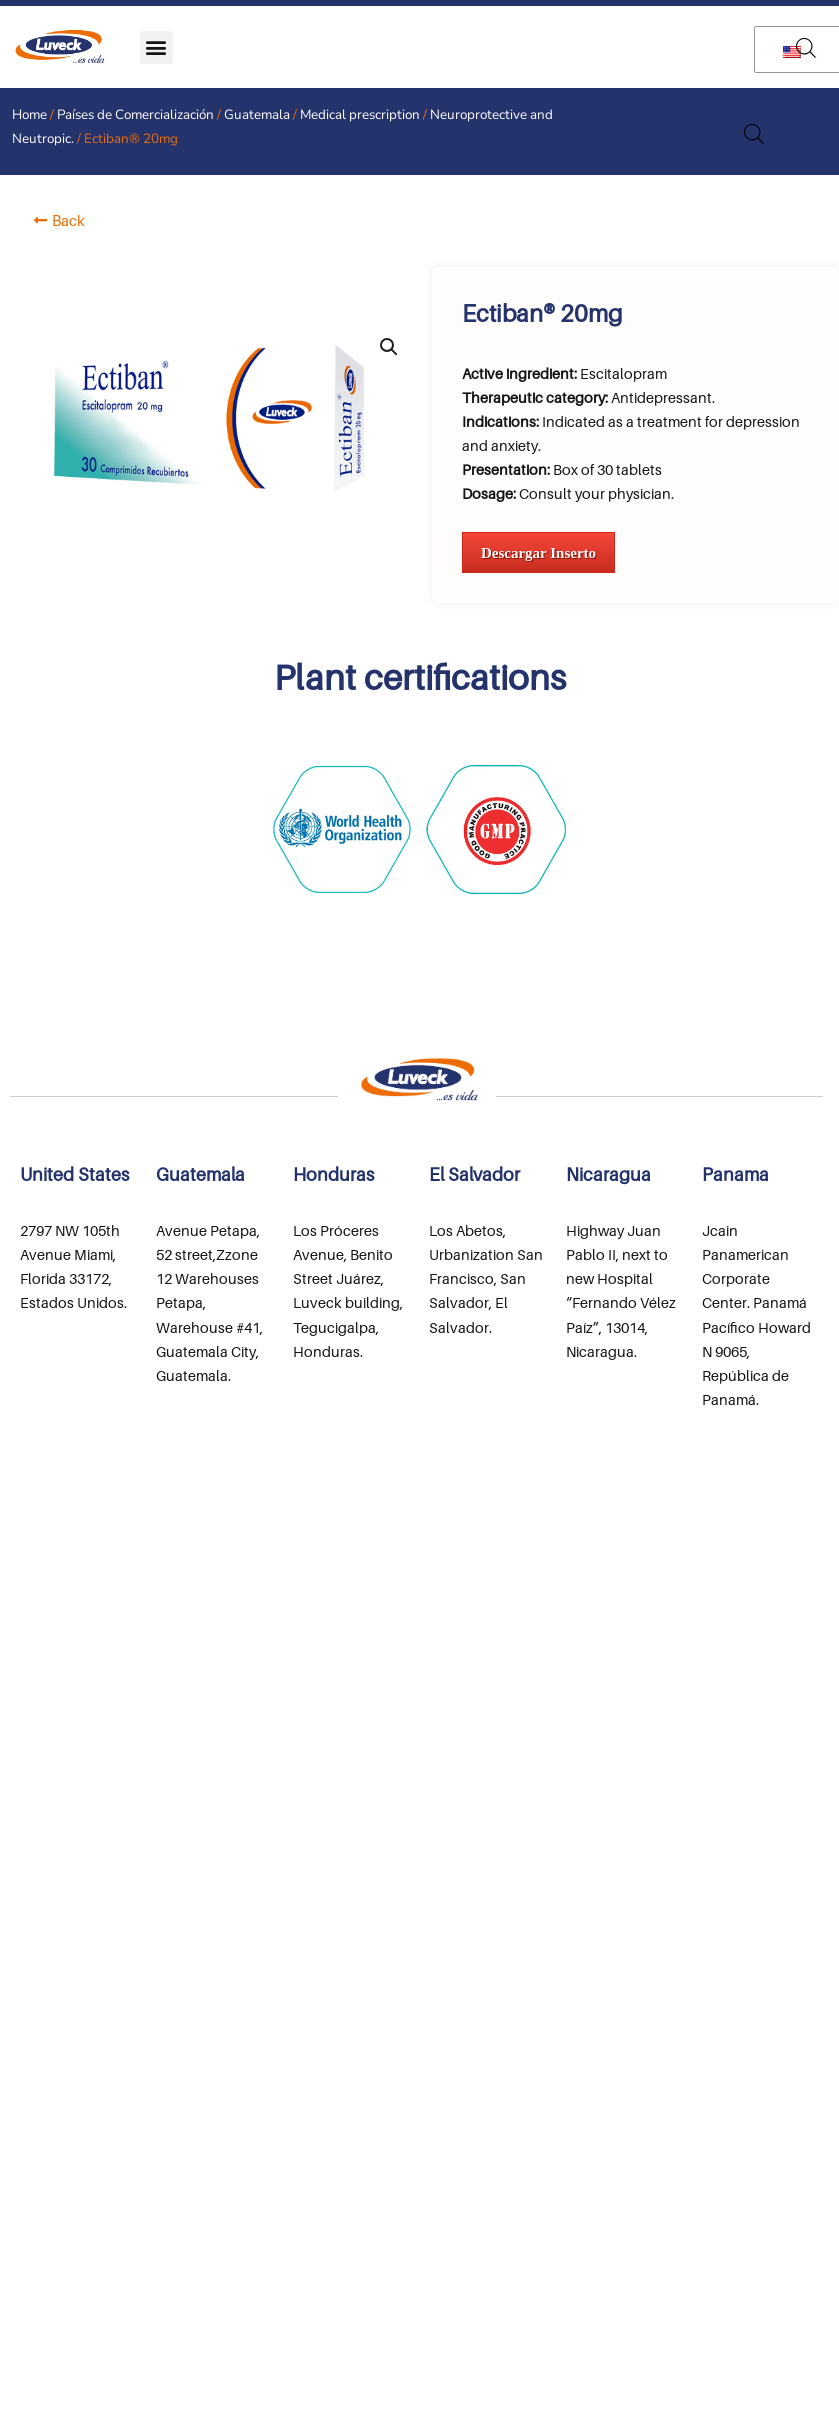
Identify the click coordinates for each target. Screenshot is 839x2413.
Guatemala (257, 114)
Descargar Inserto (538, 553)
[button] (156, 47)
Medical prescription (360, 114)
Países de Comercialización (135, 114)
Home (29, 114)
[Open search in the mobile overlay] (806, 47)
